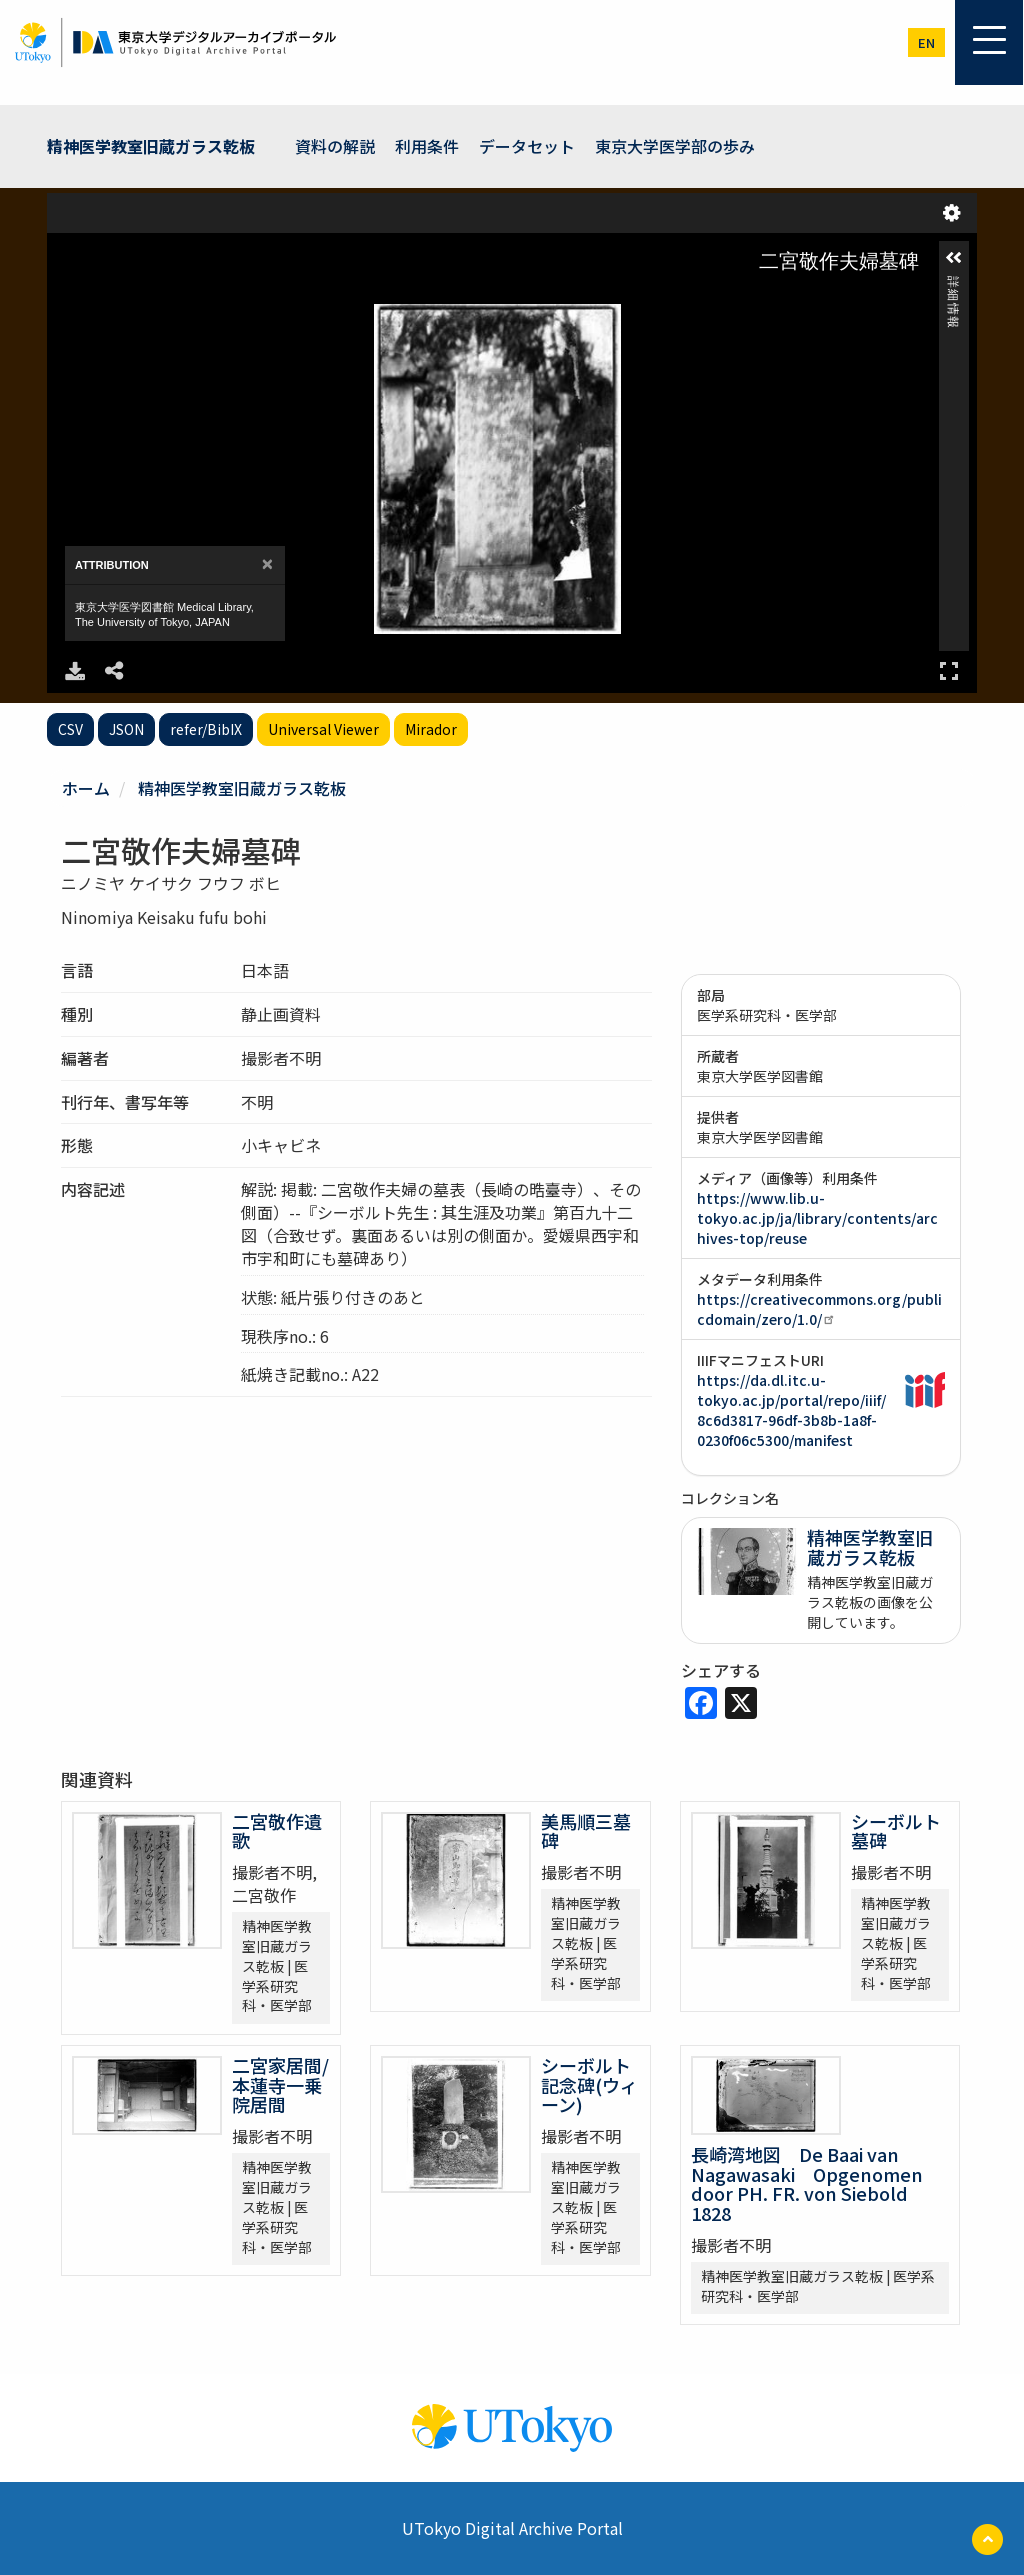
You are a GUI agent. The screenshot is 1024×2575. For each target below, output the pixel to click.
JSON (126, 729)
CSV (70, 729)
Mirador (431, 729)
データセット (527, 146)
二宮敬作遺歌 (277, 1831)
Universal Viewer (323, 729)
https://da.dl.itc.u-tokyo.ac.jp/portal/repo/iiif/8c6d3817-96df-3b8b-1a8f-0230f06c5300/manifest (791, 1410)
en (926, 42)
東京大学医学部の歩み (675, 146)
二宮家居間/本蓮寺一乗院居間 (280, 2085)
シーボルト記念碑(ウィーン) (589, 2085)
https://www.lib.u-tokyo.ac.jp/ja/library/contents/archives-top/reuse (817, 1218)
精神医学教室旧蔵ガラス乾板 (151, 146)
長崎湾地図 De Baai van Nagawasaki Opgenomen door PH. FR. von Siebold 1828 (808, 2183)
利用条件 (427, 146)
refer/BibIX (206, 729)
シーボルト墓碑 (896, 1831)
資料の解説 (335, 146)
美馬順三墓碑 (586, 1831)
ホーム (86, 788)
